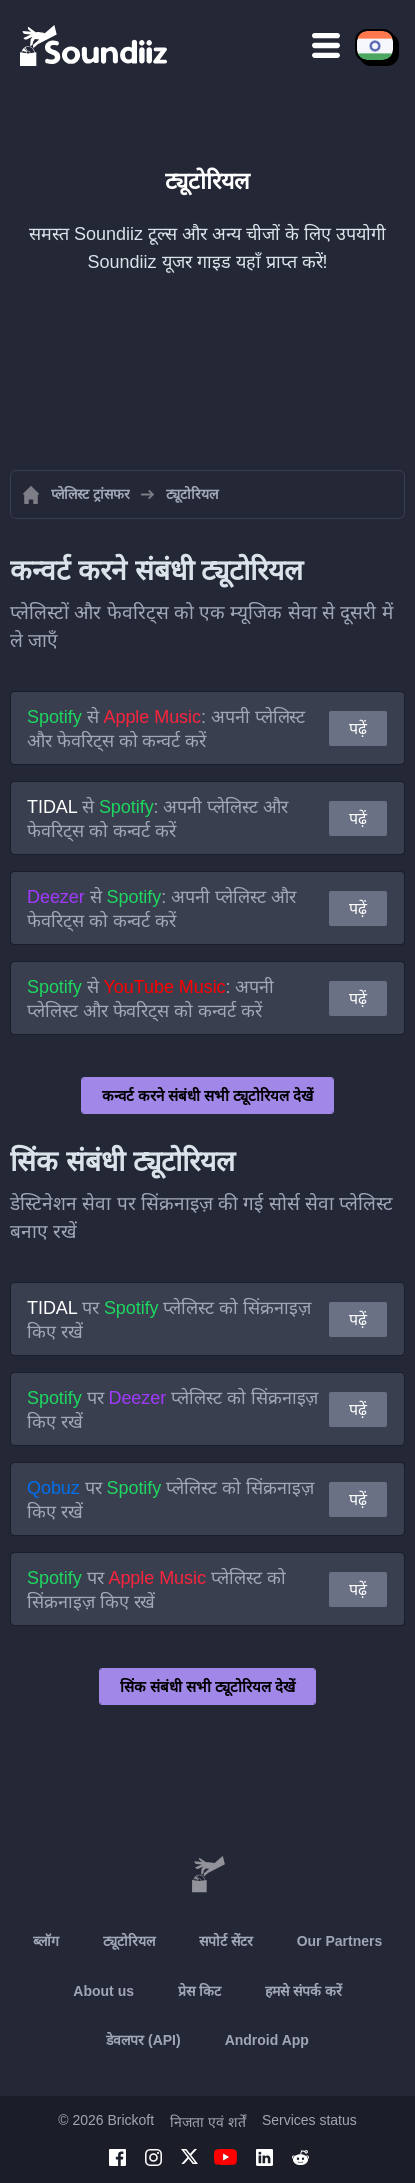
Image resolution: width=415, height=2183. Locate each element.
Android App (267, 2040)
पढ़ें (358, 728)
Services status (309, 2120)
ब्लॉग (46, 1941)
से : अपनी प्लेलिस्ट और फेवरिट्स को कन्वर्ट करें (166, 729)
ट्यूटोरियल (129, 1941)
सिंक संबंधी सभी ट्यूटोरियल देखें (208, 1686)
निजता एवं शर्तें (208, 2122)
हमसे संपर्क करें (303, 1991)
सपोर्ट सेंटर (226, 1941)
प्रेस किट (199, 1991)
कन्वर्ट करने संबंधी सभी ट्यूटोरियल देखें (208, 1095)
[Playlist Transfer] (95, 45)
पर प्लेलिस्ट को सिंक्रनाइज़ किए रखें (169, 1320)
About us (103, 1991)
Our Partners (340, 1941)
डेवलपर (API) (143, 2040)
